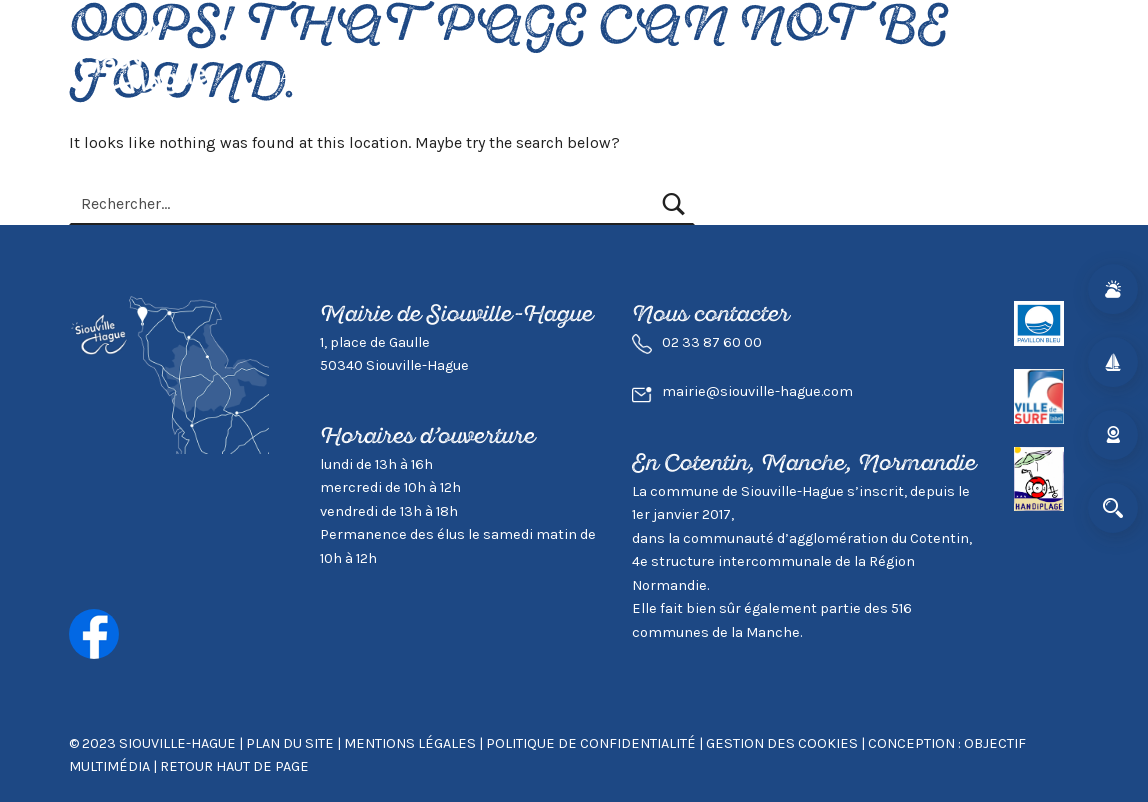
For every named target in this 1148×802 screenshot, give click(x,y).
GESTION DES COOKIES (783, 743)
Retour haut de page (234, 766)
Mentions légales (410, 743)
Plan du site (290, 743)
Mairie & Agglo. (910, 76)
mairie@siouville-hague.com (757, 391)
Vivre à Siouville (453, 76)
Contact (1028, 76)
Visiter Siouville (607, 76)
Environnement (760, 76)
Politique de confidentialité (591, 743)
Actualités (322, 76)
